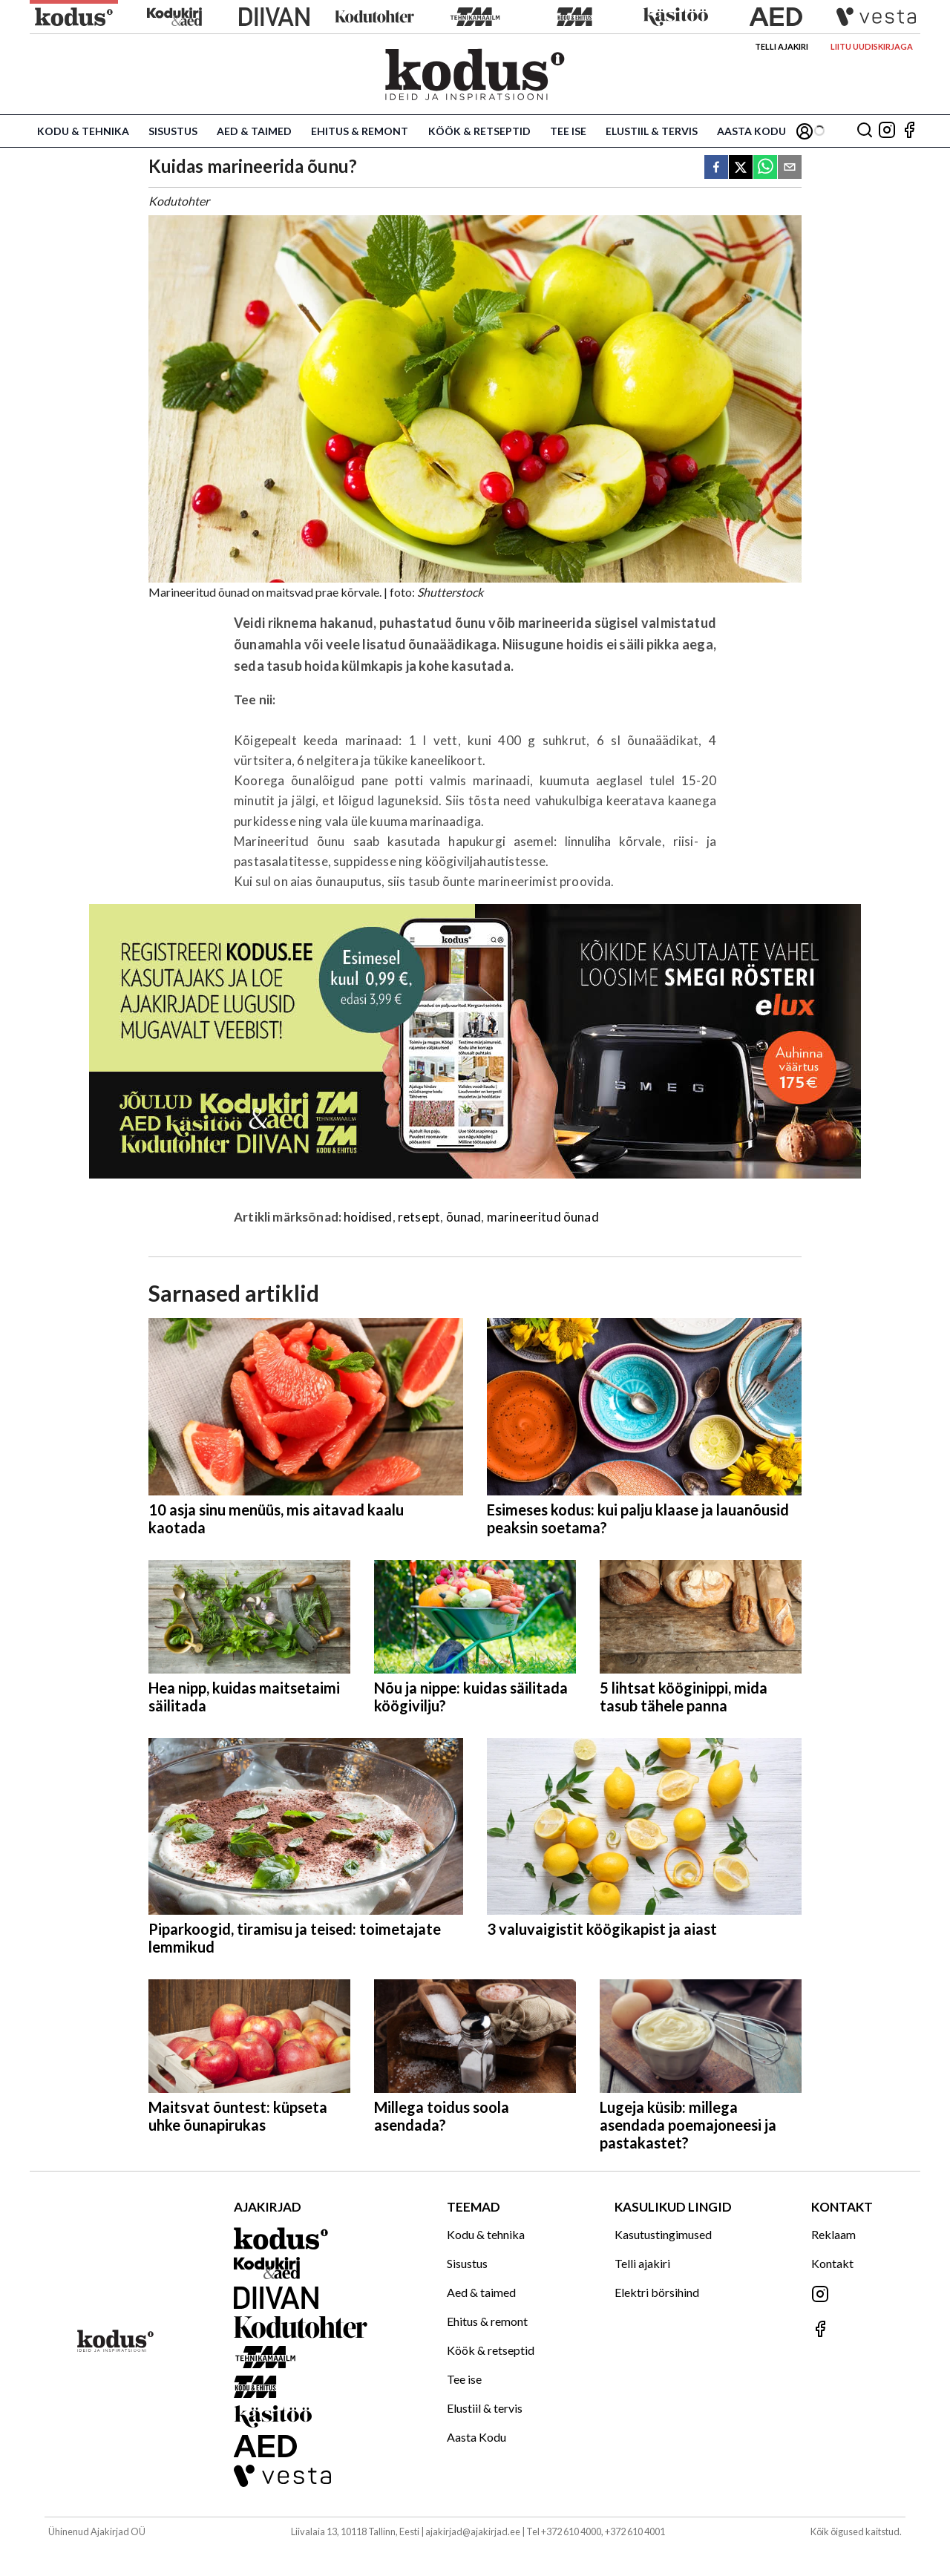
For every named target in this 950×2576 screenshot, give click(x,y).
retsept (419, 1217)
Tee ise (568, 131)
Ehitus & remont (359, 131)
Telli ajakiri (781, 46)
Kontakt (832, 2263)
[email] (790, 168)
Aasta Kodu (751, 131)
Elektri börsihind (657, 2292)
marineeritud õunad (543, 1217)
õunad (464, 1217)
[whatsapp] (765, 168)
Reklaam (833, 2234)
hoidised (368, 1217)
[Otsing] (865, 131)
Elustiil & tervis (652, 131)
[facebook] (716, 168)
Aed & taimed (254, 131)
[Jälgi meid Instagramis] (887, 131)
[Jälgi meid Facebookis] (909, 131)
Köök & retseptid (479, 131)
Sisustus (172, 131)
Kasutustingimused (663, 2234)
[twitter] (741, 168)
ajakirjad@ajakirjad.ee (472, 2531)
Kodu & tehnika (83, 131)
